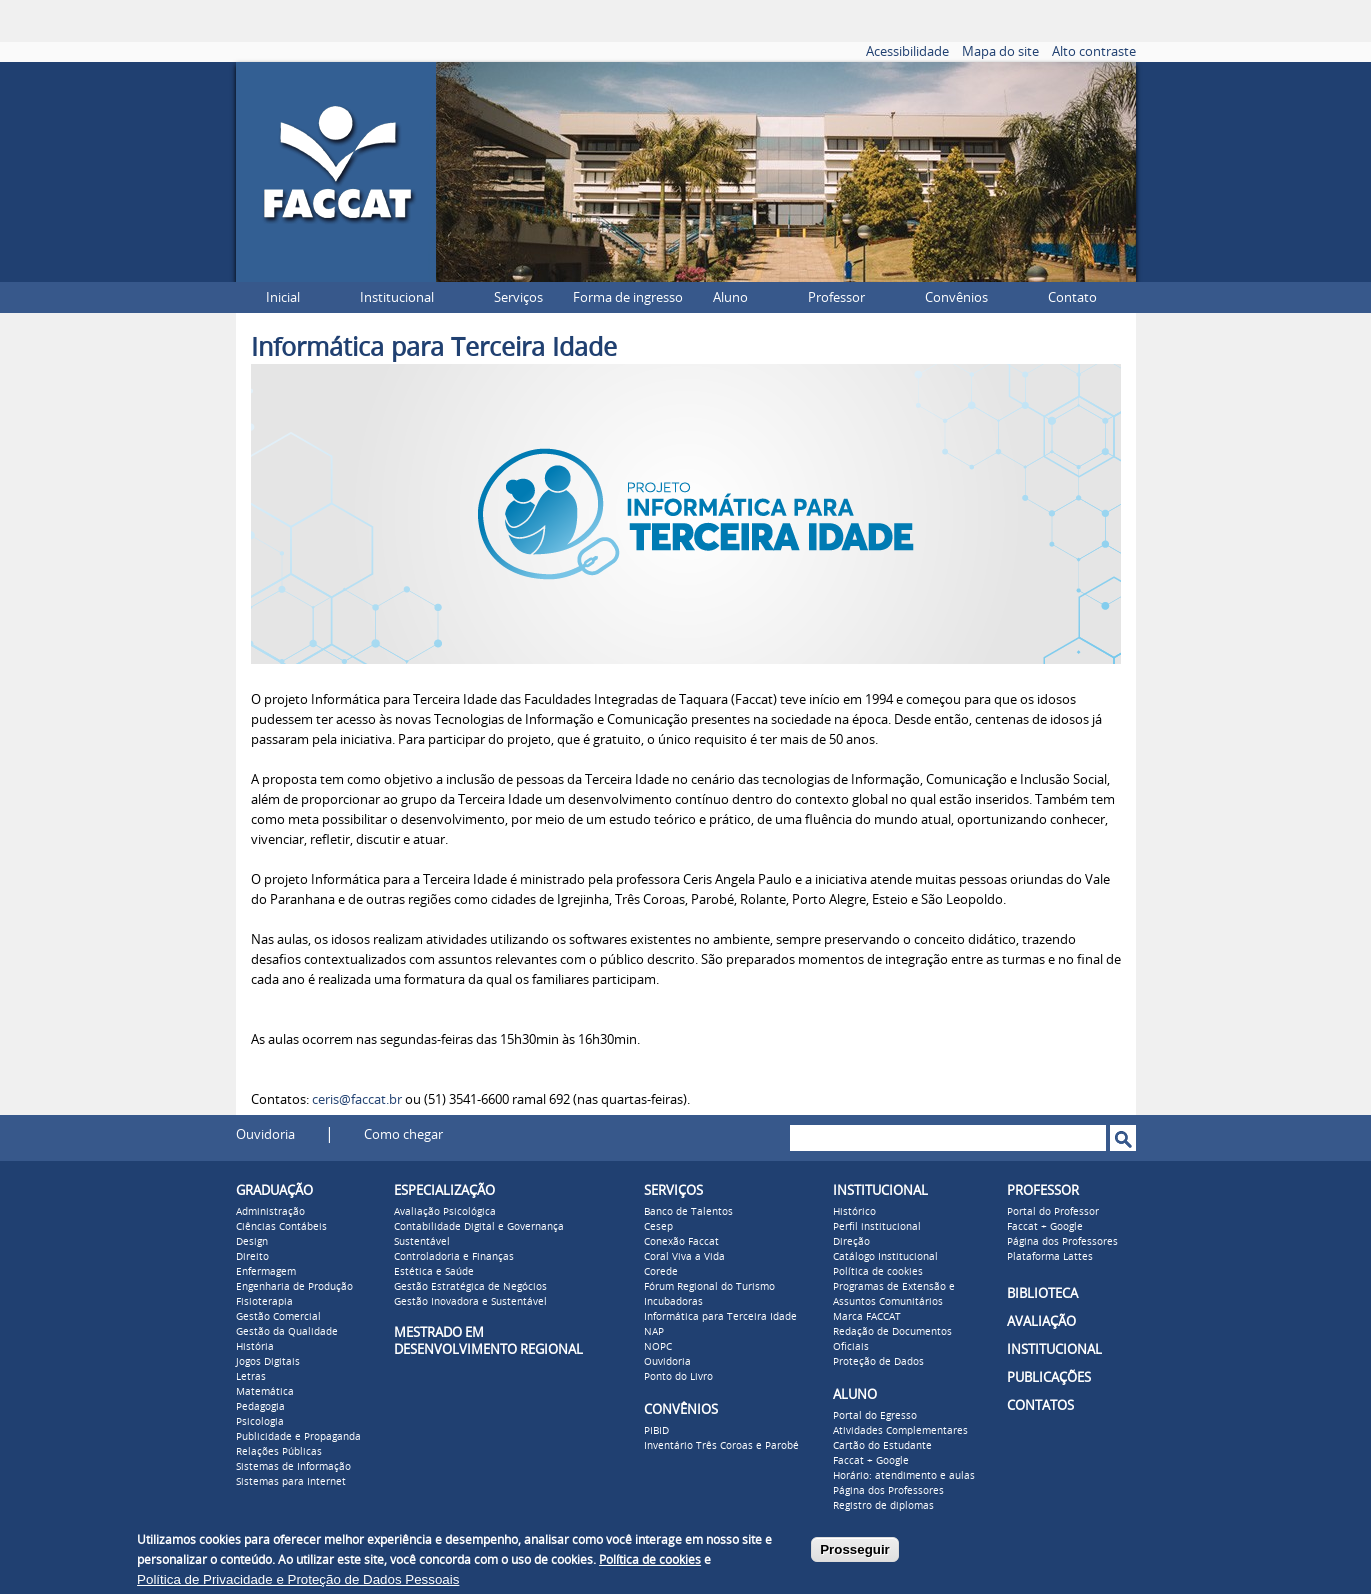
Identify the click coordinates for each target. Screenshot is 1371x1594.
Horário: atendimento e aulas (904, 1476)
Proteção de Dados (878, 1362)
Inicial (283, 297)
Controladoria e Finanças (454, 1257)
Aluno (730, 297)
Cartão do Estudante (882, 1446)
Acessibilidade (907, 51)
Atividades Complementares (900, 1431)
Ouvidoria (265, 1134)
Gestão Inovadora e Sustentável (470, 1302)
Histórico (854, 1212)
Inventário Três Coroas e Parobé (721, 1446)
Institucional (397, 297)
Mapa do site (1000, 51)
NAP (654, 1332)
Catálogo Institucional (885, 1257)
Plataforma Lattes (1050, 1257)
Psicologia (260, 1422)
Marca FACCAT (867, 1317)
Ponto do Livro (678, 1377)
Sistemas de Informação (293, 1467)
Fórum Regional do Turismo (709, 1287)
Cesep (658, 1227)
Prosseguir (855, 1549)
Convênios (956, 297)
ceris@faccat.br (357, 1099)
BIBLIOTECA (1042, 1293)
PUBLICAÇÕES (1049, 1377)
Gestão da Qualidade (287, 1332)
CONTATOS (1040, 1405)
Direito (252, 1257)
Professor (836, 297)
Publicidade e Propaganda (298, 1437)
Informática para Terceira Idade (720, 1317)
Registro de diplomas (883, 1506)
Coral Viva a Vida (684, 1257)
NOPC (658, 1347)
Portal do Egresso (875, 1416)
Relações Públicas (279, 1452)
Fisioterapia (264, 1302)
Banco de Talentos (688, 1212)
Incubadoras (673, 1302)
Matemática (265, 1392)
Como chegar (403, 1134)
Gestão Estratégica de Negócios (470, 1287)
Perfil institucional (877, 1227)
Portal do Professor (1053, 1212)
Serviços (518, 297)
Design (252, 1242)
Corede (661, 1272)
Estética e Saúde (434, 1272)
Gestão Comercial (278, 1317)
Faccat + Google (871, 1461)
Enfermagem (266, 1272)
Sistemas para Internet (291, 1482)
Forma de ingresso (628, 297)
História (255, 1347)
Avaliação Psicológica (445, 1212)
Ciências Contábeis (281, 1227)
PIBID (656, 1431)
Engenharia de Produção (294, 1287)
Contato (1072, 297)
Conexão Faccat (681, 1242)
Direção (851, 1242)
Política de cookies (878, 1272)
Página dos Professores (888, 1491)
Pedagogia (260, 1407)
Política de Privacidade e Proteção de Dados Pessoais (298, 1579)
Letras (251, 1377)
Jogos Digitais (268, 1362)
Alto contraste (1094, 51)
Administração (270, 1212)
